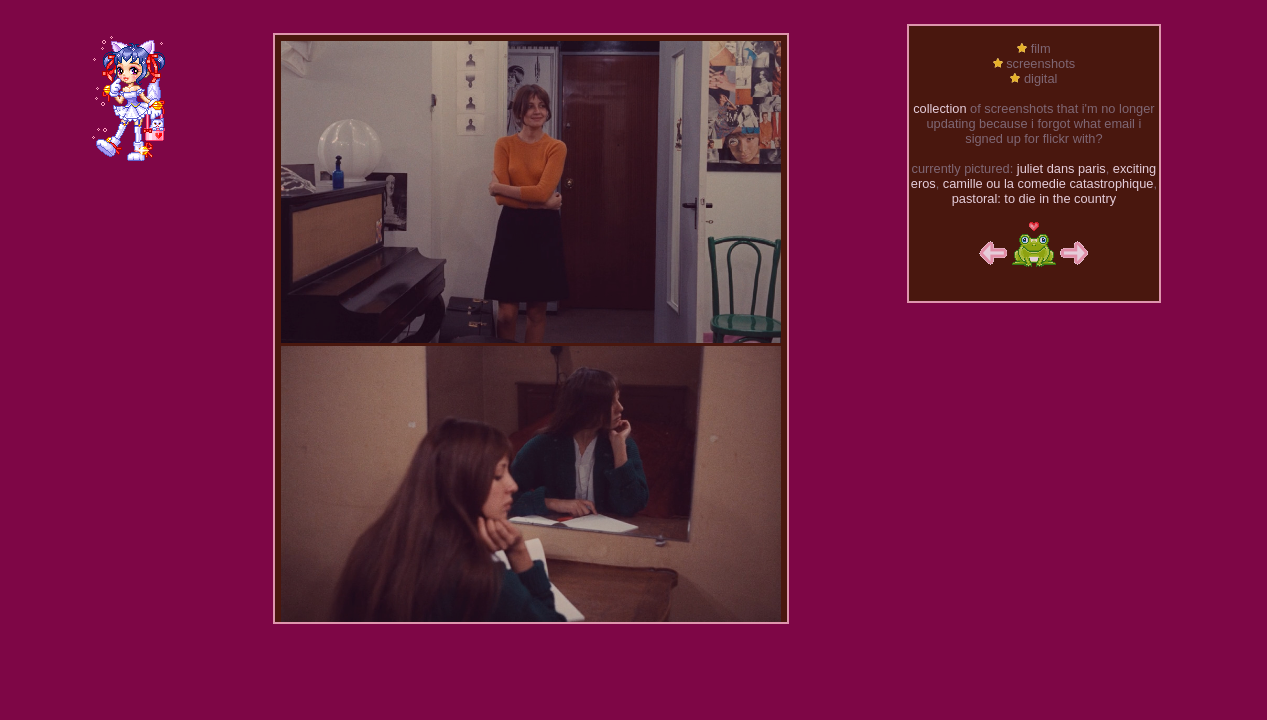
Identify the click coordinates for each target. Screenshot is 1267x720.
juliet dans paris (1061, 168)
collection (939, 108)
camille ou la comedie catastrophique (1048, 183)
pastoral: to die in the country (1034, 198)
